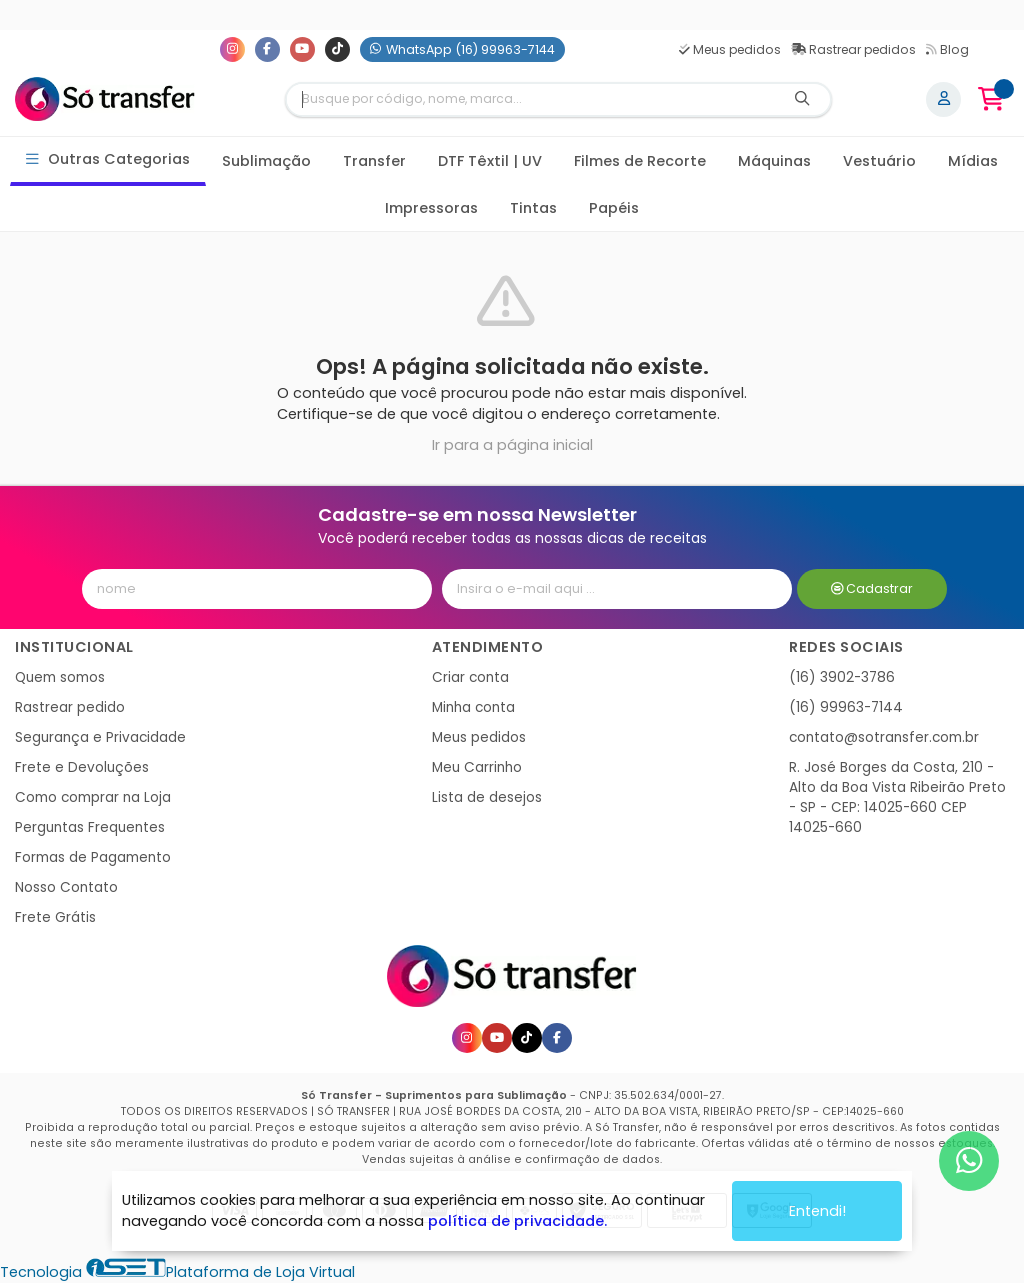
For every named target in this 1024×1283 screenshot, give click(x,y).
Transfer (374, 161)
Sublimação (266, 161)
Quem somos (60, 677)
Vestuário (879, 161)
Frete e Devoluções (82, 767)
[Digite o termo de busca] (531, 99)
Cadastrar (872, 588)
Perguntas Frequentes (90, 827)
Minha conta (473, 707)
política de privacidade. (517, 1221)
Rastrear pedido (70, 707)
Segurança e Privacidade (100, 737)
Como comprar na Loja (93, 797)
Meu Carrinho (477, 767)
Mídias (973, 161)
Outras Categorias (108, 159)
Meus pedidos (730, 49)
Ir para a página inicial (512, 445)
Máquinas (774, 161)
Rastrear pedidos (853, 49)
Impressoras (431, 208)
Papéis (614, 208)
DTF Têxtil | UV (490, 161)
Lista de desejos (487, 797)
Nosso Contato (66, 887)
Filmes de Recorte (640, 161)
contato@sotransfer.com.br (884, 737)
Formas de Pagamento (93, 857)
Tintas (533, 208)
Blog (947, 49)
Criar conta (470, 677)
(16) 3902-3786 (842, 677)
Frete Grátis (55, 917)
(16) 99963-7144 (846, 707)
